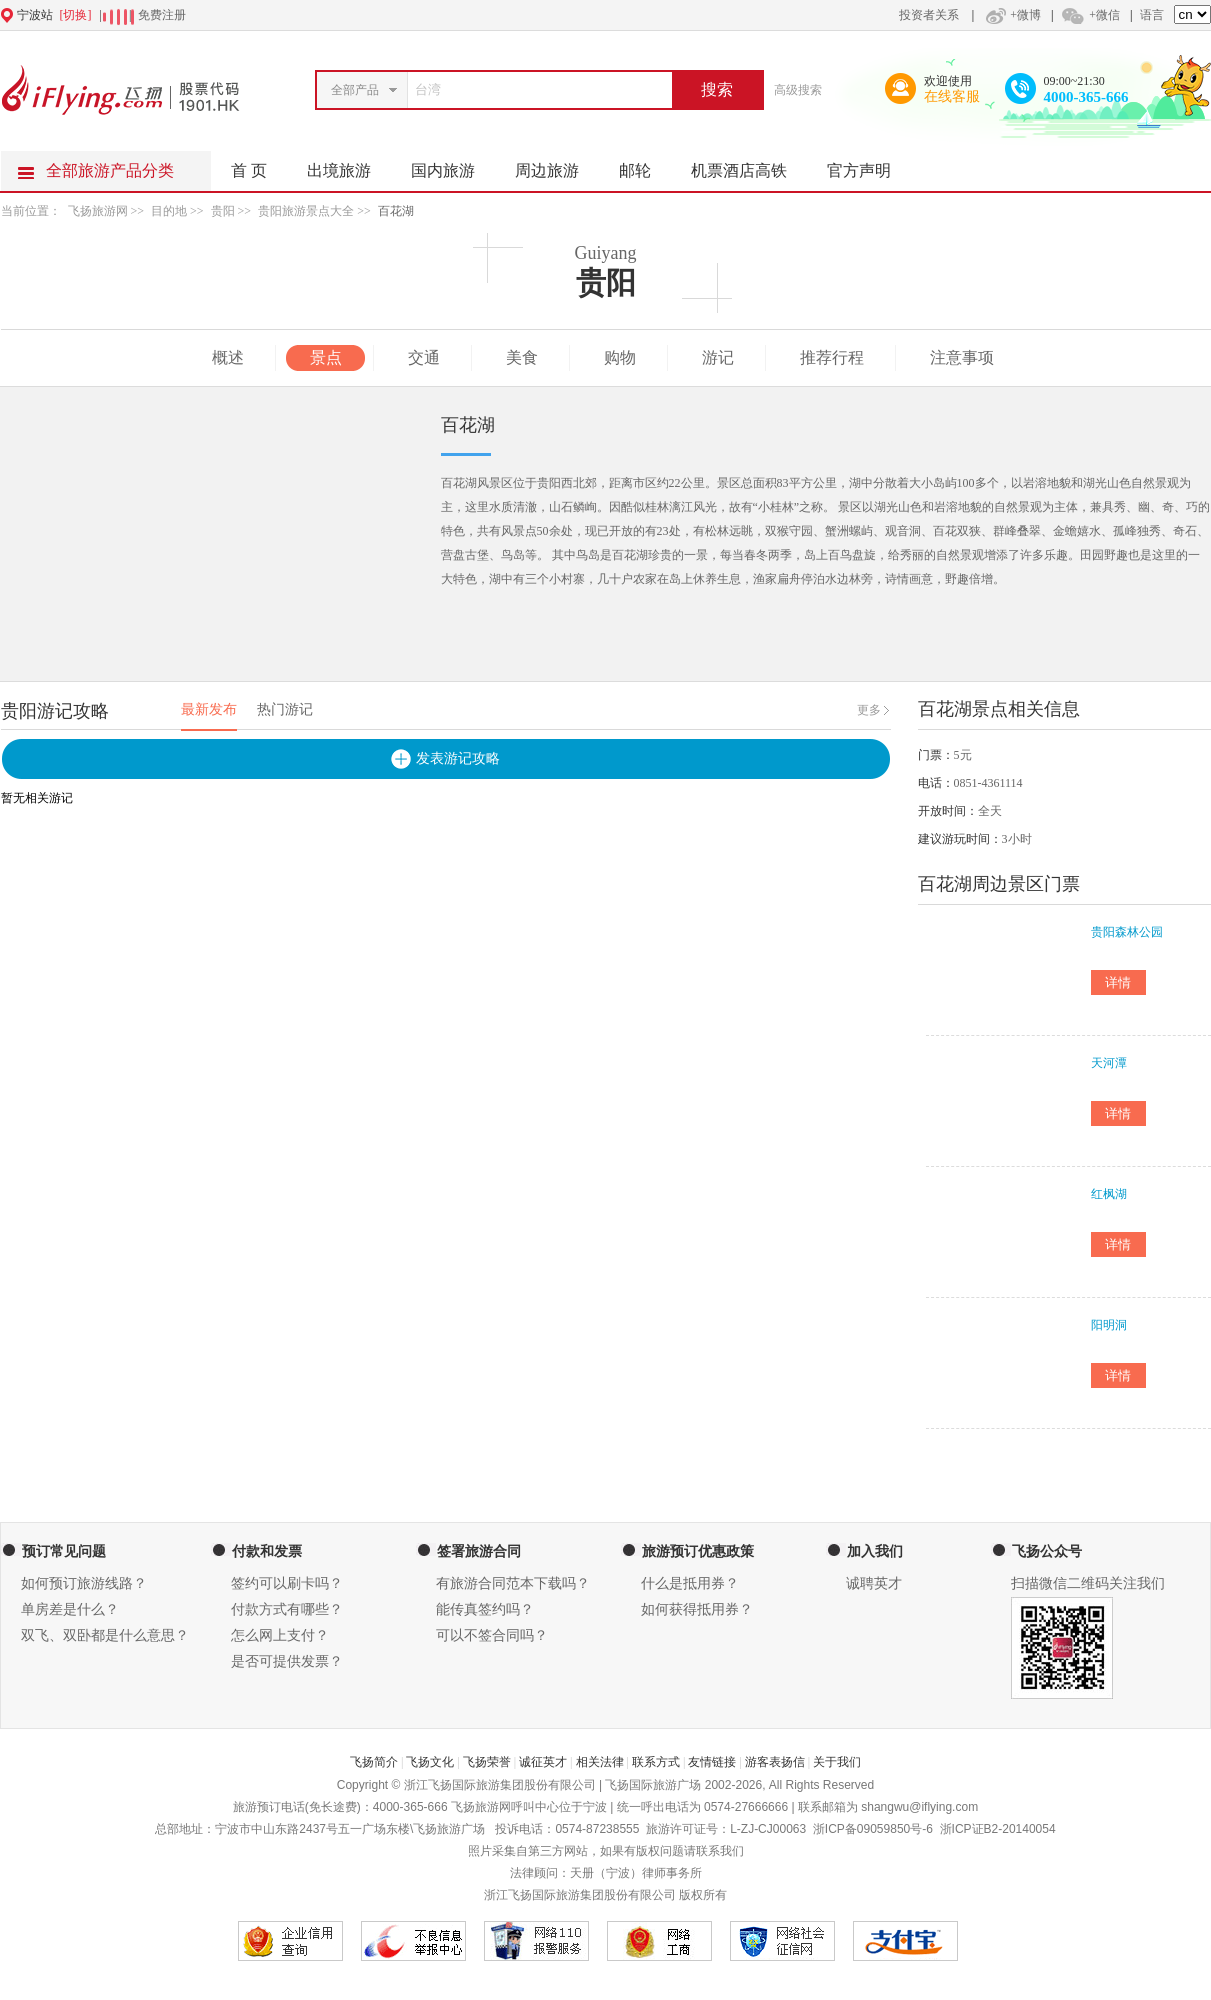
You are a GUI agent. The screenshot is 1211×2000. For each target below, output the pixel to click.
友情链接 (712, 1762)
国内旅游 (453, 165)
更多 (869, 710)
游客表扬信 (775, 1762)
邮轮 (645, 165)
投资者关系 (929, 15)
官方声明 (869, 165)
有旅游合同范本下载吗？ (513, 1583)
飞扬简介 (374, 1762)
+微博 (1011, 15)
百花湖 (396, 211)
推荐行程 (832, 357)
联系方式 (656, 1762)
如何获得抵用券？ (697, 1609)
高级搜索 (798, 90)
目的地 (169, 211)
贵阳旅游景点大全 (306, 211)
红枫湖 (1109, 1194)
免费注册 (162, 15)
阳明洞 (1109, 1325)
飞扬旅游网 (98, 211)
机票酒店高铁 (749, 165)
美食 (522, 357)
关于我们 (837, 1762)
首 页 (249, 170)
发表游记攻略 (458, 758)
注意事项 (962, 357)
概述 (228, 357)
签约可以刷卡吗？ (287, 1583)
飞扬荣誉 (487, 1762)
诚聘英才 (874, 1583)
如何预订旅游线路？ (84, 1583)
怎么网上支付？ (280, 1635)
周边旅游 (557, 165)
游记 (718, 357)
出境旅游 (349, 165)
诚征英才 (543, 1762)
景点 (326, 357)
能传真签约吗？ (485, 1609)
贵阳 (223, 211)
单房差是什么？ (70, 1609)
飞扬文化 (430, 1762)
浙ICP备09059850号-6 (873, 1829)
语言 (1152, 15)
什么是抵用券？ (690, 1583)
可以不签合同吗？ (492, 1635)
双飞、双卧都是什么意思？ (105, 1635)
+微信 (1090, 15)
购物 (620, 357)
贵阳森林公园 (1127, 932)
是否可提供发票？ (287, 1661)
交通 (424, 357)
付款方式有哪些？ (287, 1609)
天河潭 (1109, 1063)
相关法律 (600, 1762)
